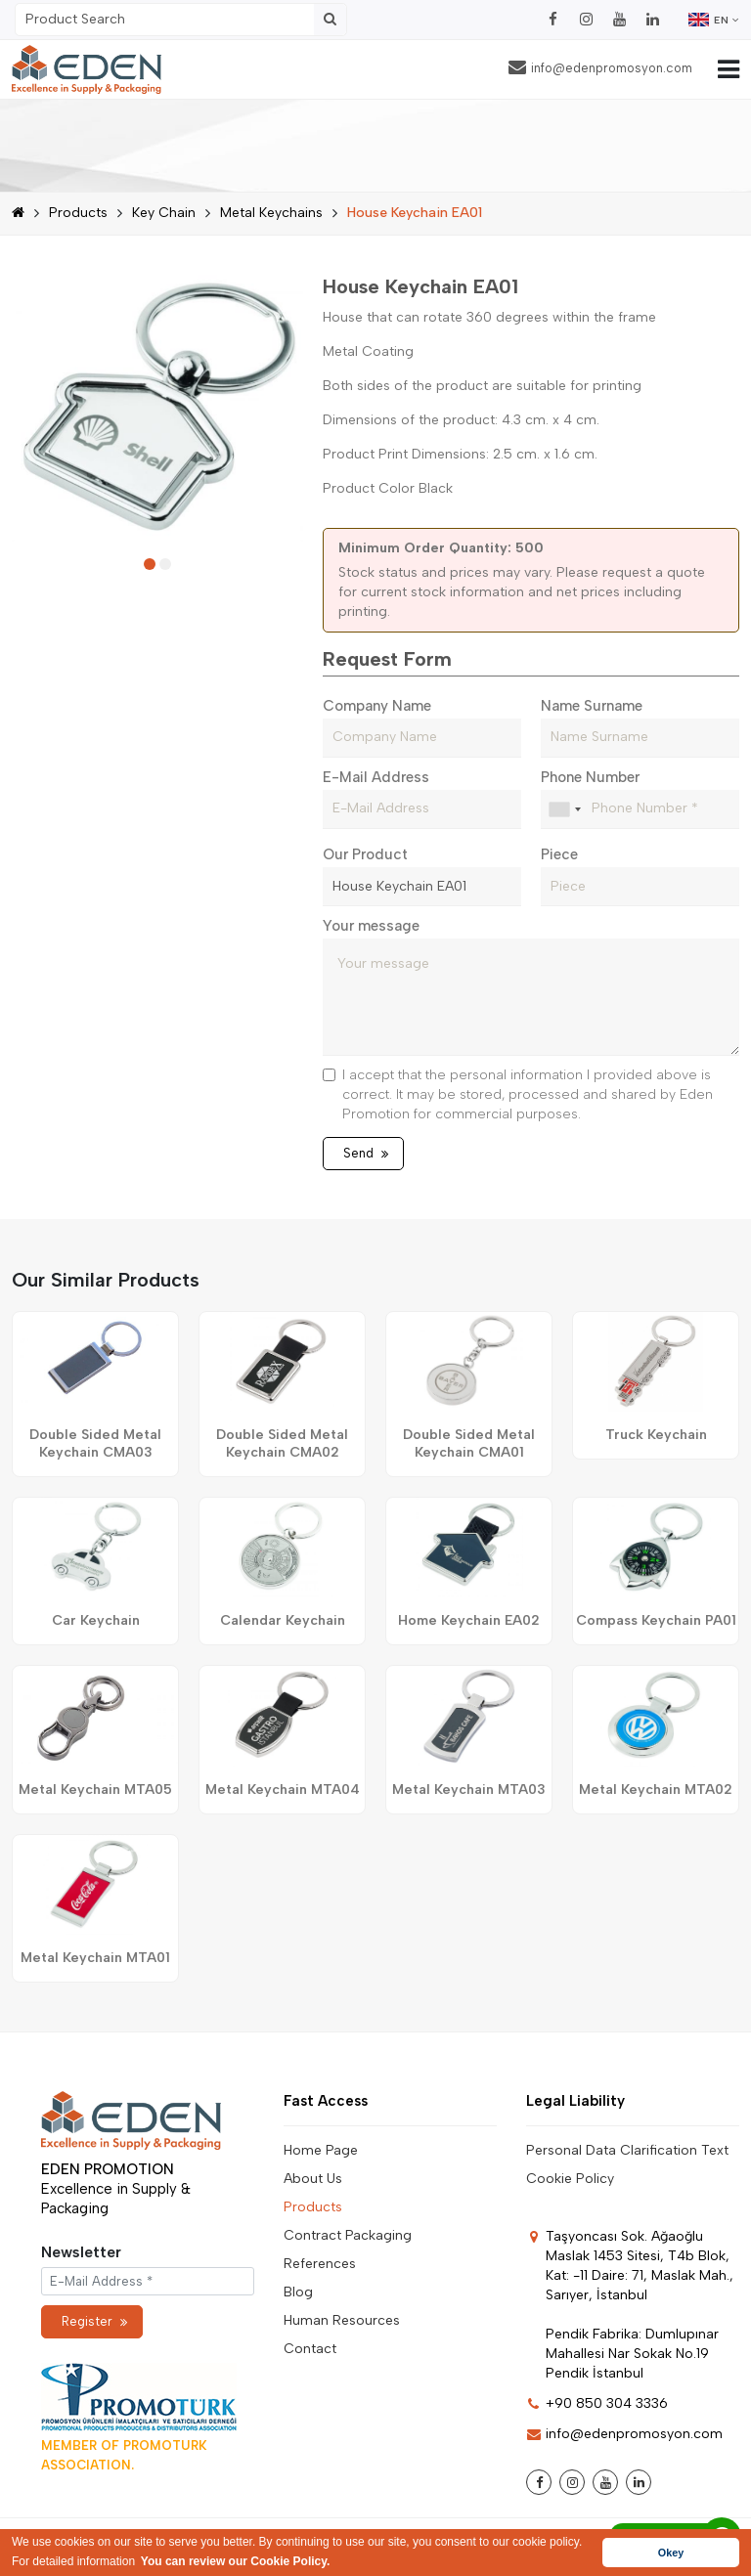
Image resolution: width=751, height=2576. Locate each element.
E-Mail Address (376, 777)
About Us (313, 2178)
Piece (559, 854)
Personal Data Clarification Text (627, 2150)
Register (94, 2321)
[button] (149, 564)
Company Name (377, 706)
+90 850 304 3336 (597, 2403)
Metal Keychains (271, 212)
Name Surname (591, 706)
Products (78, 212)
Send (365, 1153)
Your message (371, 926)
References (320, 2263)
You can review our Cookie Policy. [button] (236, 2561)
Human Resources (342, 2320)
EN (713, 19)
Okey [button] (671, 2552)
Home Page (321, 2150)
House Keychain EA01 (414, 212)
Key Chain (164, 212)
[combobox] (564, 809)
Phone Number (590, 777)
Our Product (365, 854)
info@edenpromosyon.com (600, 67)
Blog (298, 2292)
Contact (310, 2348)
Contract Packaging (348, 2235)
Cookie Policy (570, 2178)
